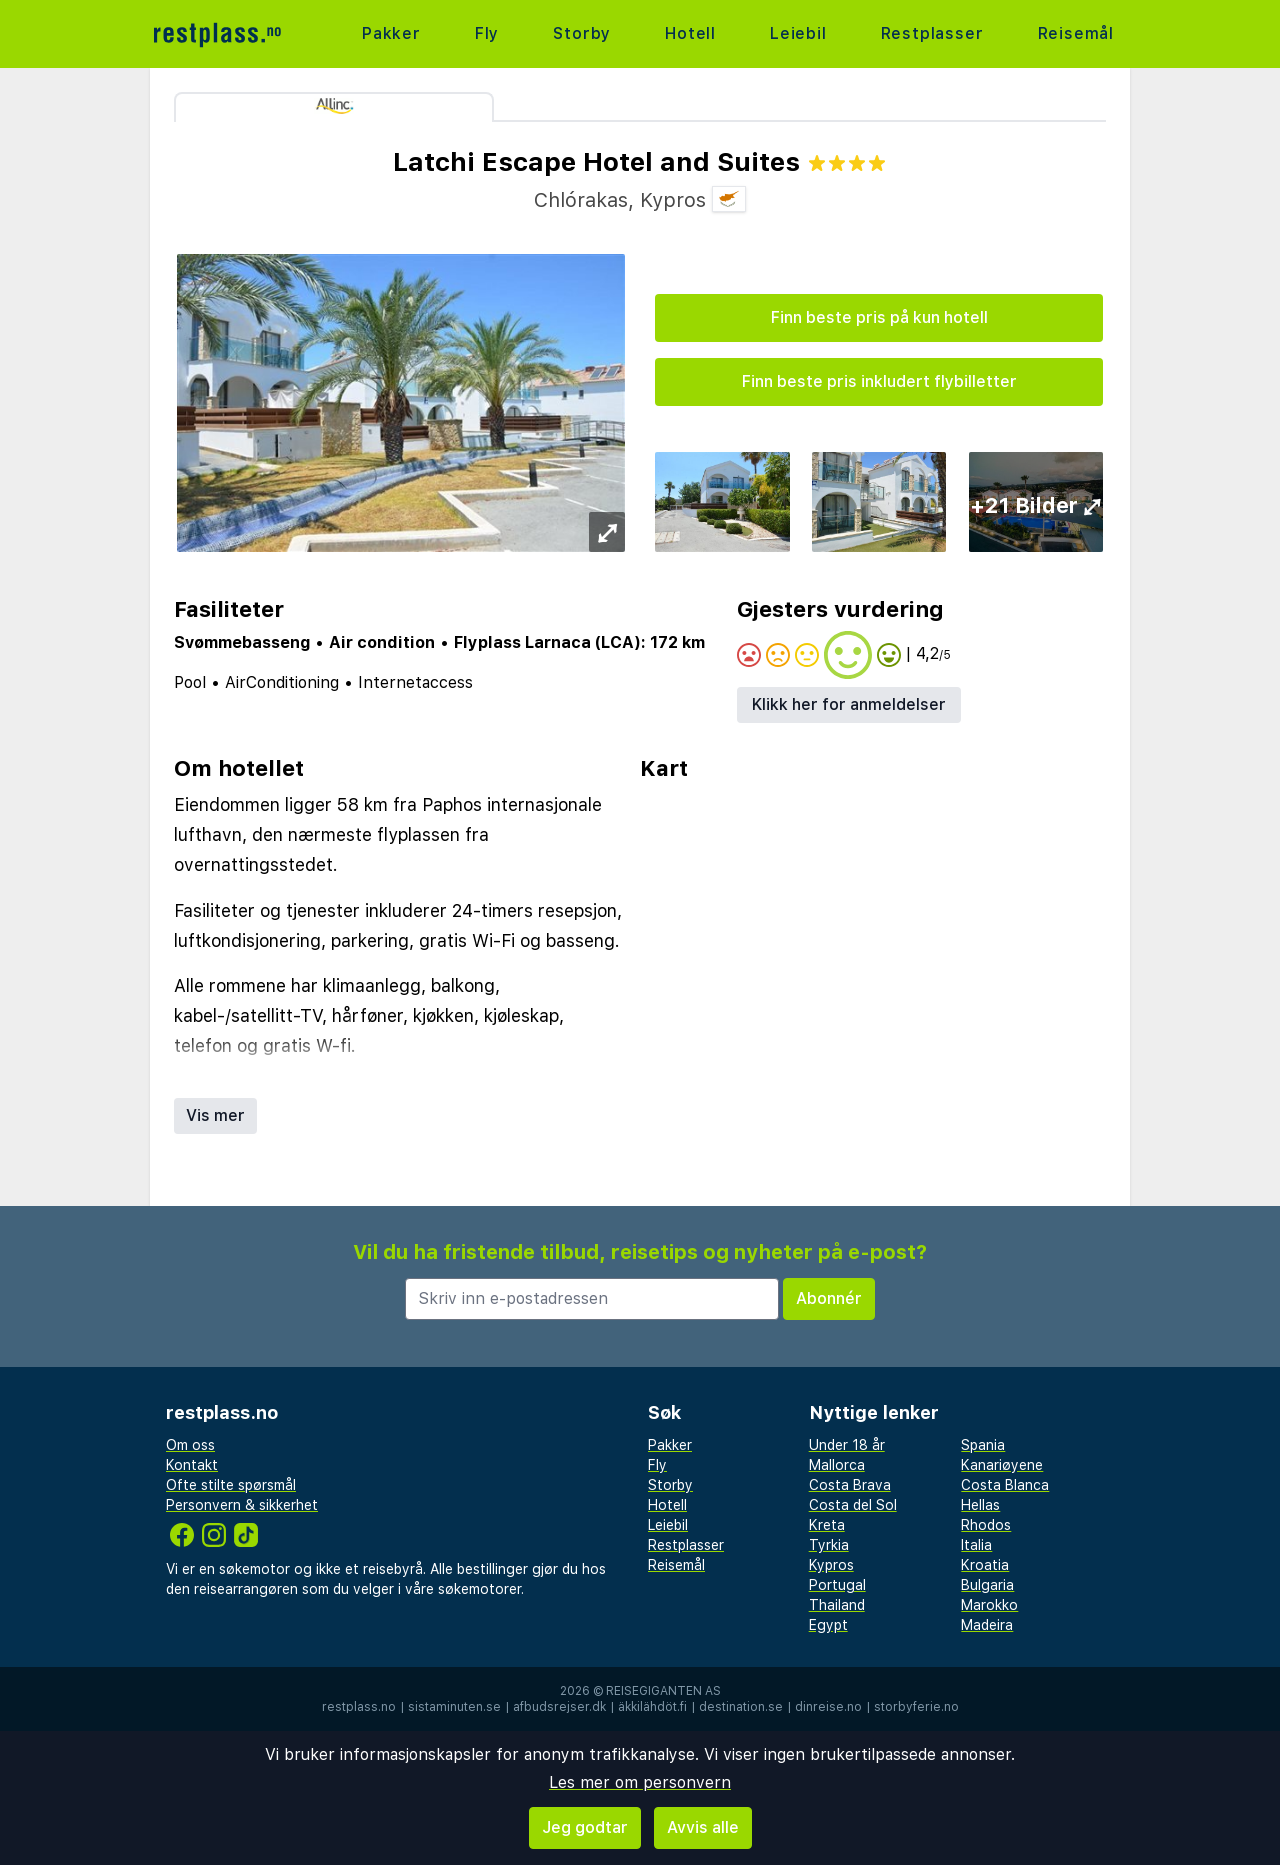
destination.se (741, 1707)
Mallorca (837, 1465)
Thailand (837, 1605)
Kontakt (192, 1465)
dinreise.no (828, 1707)
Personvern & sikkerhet (242, 1505)
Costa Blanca (1005, 1485)
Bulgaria (987, 1585)
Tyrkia (829, 1545)
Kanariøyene (1002, 1465)
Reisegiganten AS (663, 1691)
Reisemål (1076, 33)
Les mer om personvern (640, 1782)
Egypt (828, 1625)
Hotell (690, 33)
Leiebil (798, 33)
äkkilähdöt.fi (652, 1707)
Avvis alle (703, 1827)
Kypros (831, 1565)
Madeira (987, 1625)
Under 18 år (847, 1445)
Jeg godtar (585, 1827)
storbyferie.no (916, 1707)
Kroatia (985, 1565)
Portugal (837, 1585)
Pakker (391, 33)
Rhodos (986, 1525)
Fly (487, 33)
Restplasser (932, 33)
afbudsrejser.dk (559, 1707)
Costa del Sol (853, 1505)
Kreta (827, 1525)
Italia (976, 1545)
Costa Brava (850, 1485)
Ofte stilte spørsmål (231, 1485)
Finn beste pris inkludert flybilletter (879, 381)
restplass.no (359, 1707)
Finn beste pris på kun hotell (879, 317)
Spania (983, 1445)
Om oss (190, 1445)
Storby (582, 33)
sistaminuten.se (454, 1707)
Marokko (989, 1605)
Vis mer (215, 1115)
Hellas (980, 1505)
